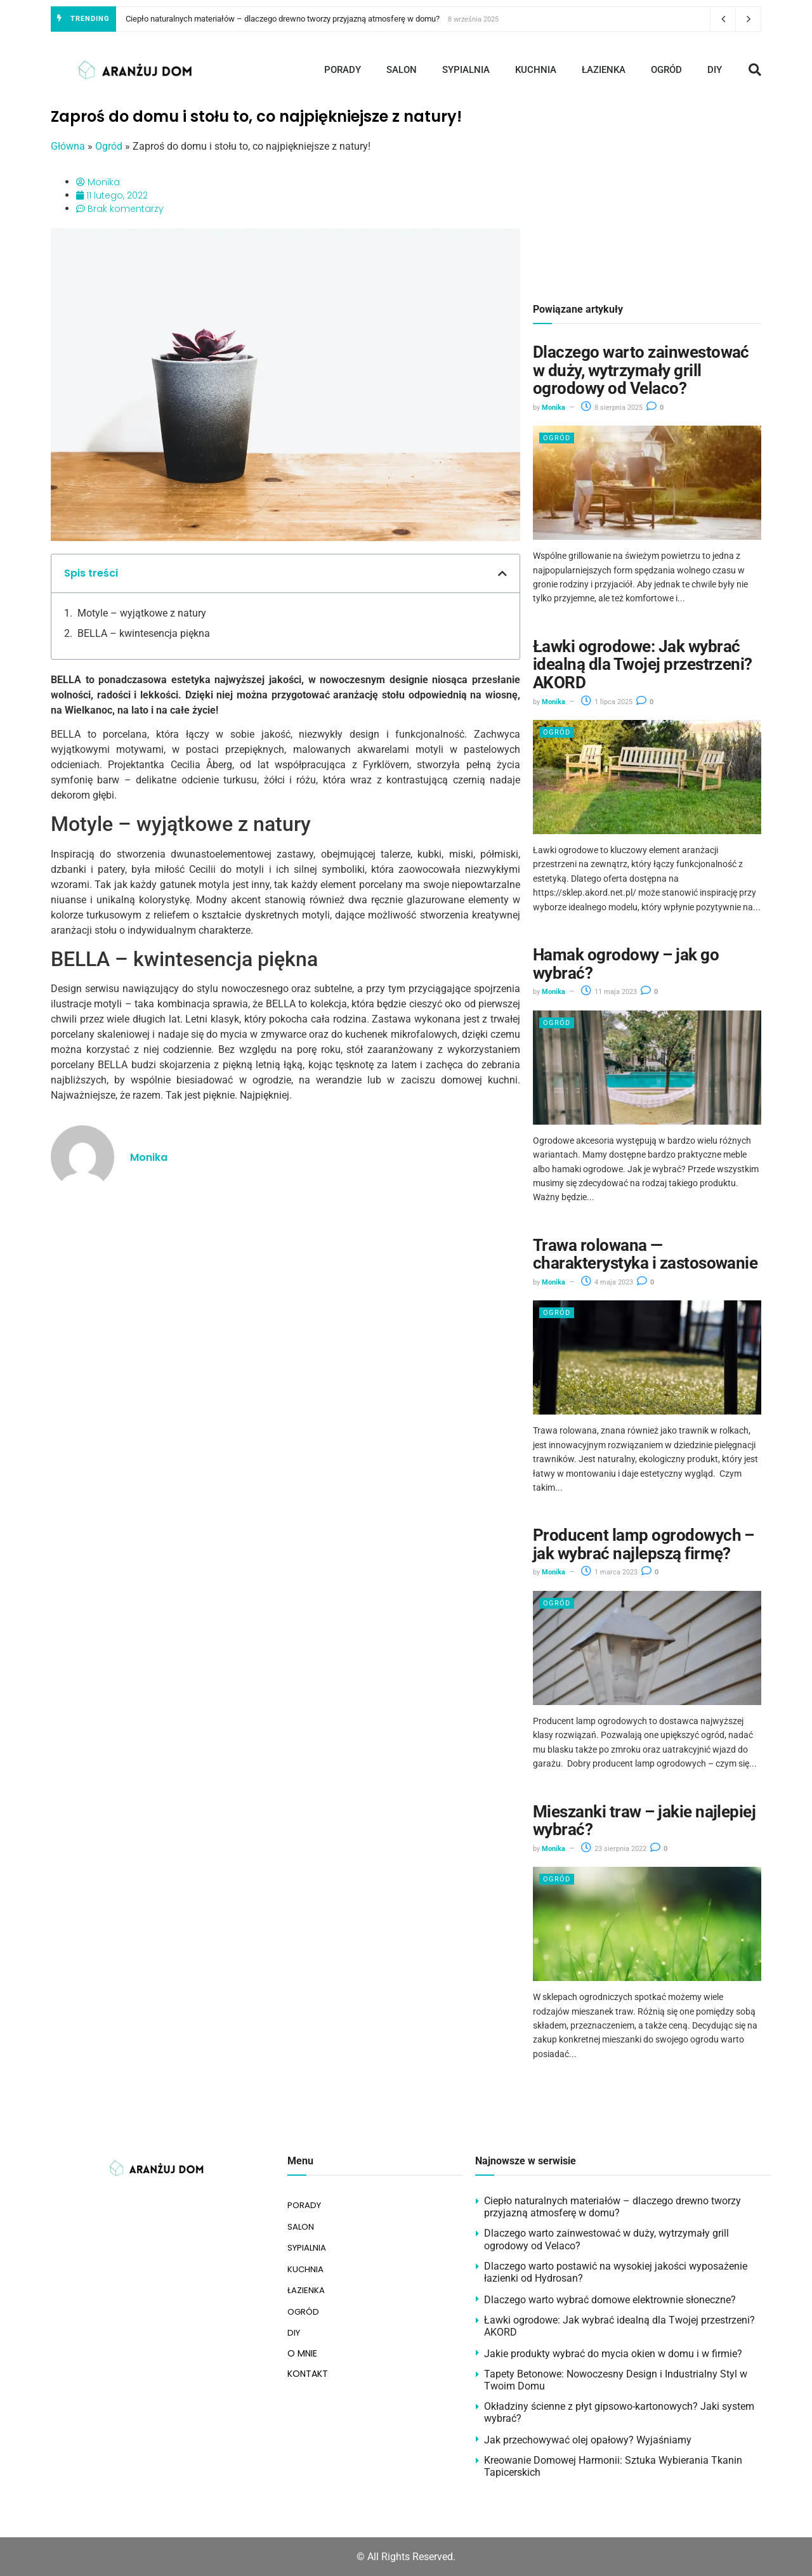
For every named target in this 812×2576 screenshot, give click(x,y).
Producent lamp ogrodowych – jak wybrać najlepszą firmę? (643, 1544)
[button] (755, 69)
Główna (68, 146)
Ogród (108, 146)
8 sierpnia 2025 (612, 407)
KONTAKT (307, 2364)
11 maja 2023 (609, 992)
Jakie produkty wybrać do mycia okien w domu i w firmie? (613, 2354)
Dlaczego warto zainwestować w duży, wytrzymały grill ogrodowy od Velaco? (641, 370)
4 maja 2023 (607, 1282)
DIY (714, 69)
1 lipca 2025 (606, 702)
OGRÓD (666, 69)
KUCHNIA (535, 69)
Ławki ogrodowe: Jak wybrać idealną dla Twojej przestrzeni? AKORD (642, 664)
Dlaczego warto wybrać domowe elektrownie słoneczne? (610, 2300)
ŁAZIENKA (603, 69)
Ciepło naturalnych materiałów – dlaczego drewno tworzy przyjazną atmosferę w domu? (283, 18)
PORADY (342, 69)
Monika (553, 407)
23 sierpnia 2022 (613, 1849)
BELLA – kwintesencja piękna (143, 633)
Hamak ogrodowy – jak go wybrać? (626, 964)
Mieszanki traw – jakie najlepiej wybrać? (644, 1821)
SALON (401, 69)
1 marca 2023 (609, 1572)
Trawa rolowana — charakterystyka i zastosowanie (645, 1254)
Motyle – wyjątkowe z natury (141, 613)
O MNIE (302, 2344)
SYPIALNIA (466, 69)
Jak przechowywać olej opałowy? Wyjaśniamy (587, 2440)
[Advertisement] (647, 196)
